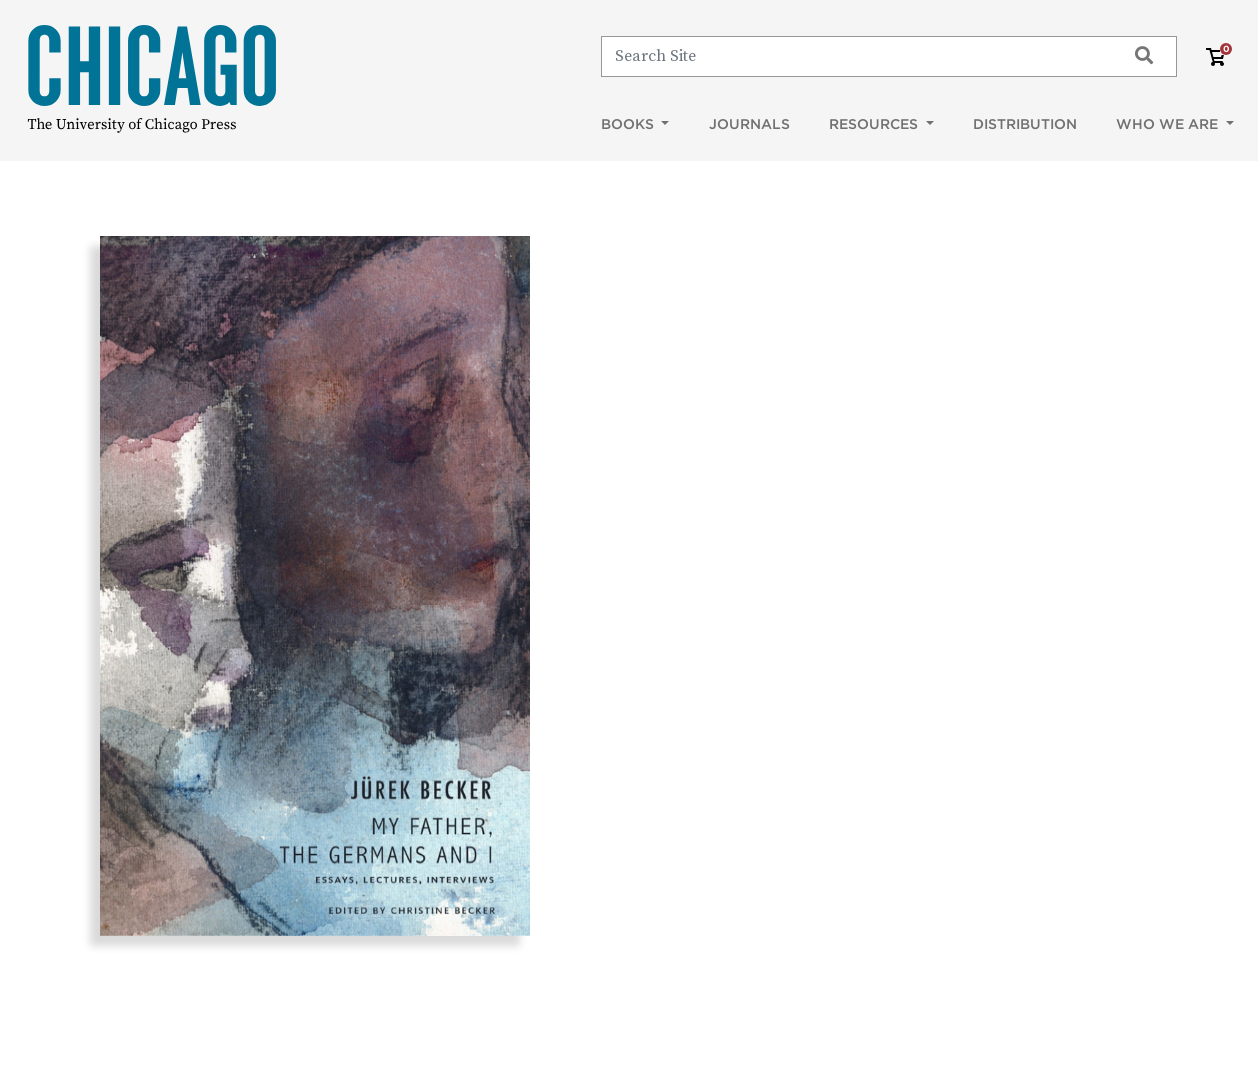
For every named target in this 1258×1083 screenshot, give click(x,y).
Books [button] (629, 124)
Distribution (1025, 124)
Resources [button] (875, 124)
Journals (749, 124)
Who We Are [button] (1169, 124)
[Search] (854, 56)
